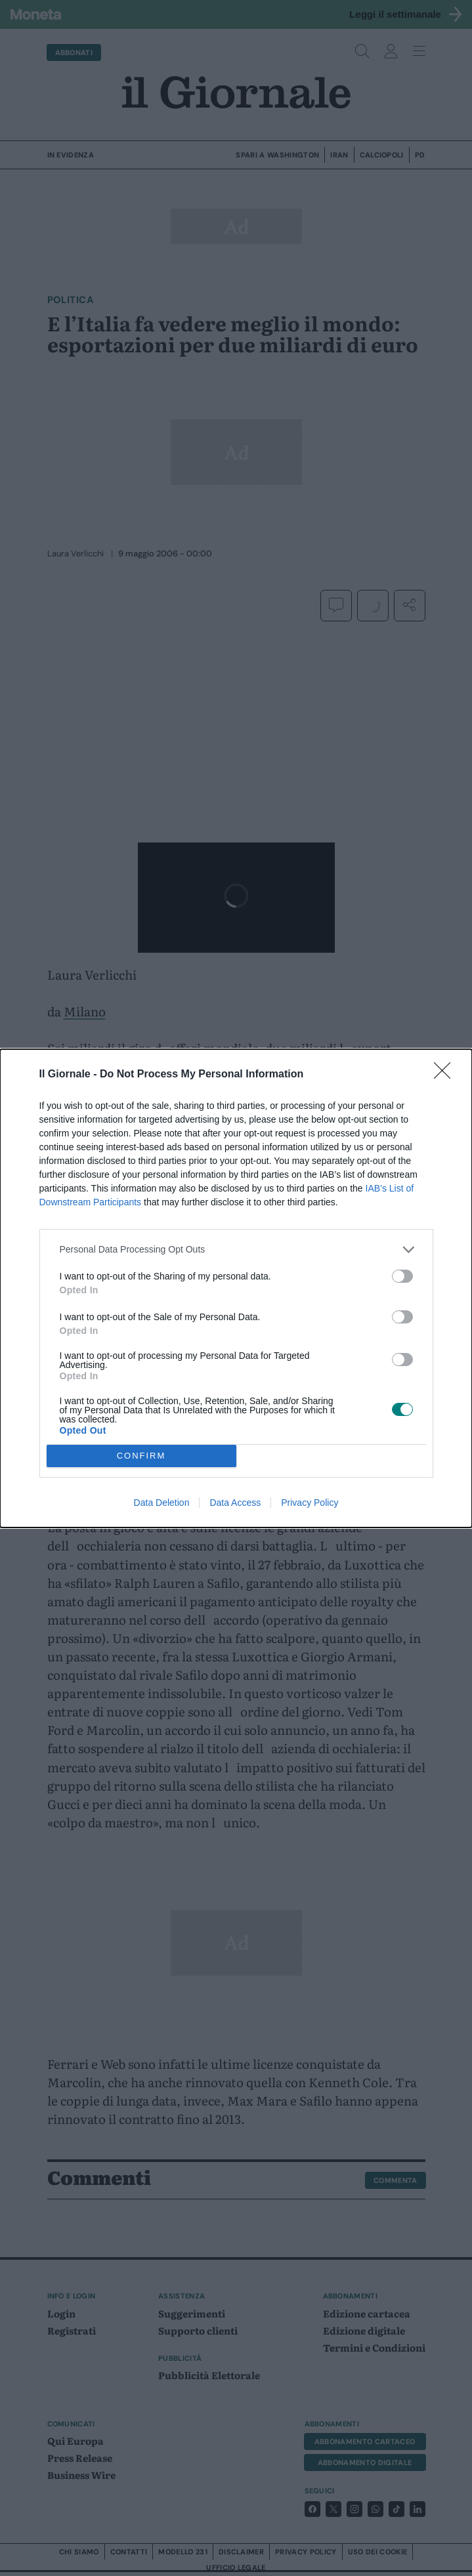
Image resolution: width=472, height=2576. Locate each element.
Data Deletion (162, 1502)
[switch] (402, 1276)
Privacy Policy (309, 1502)
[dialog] (236, 1288)
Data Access (235, 1502)
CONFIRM (141, 1456)
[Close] (446, 1074)
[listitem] (236, 1250)
